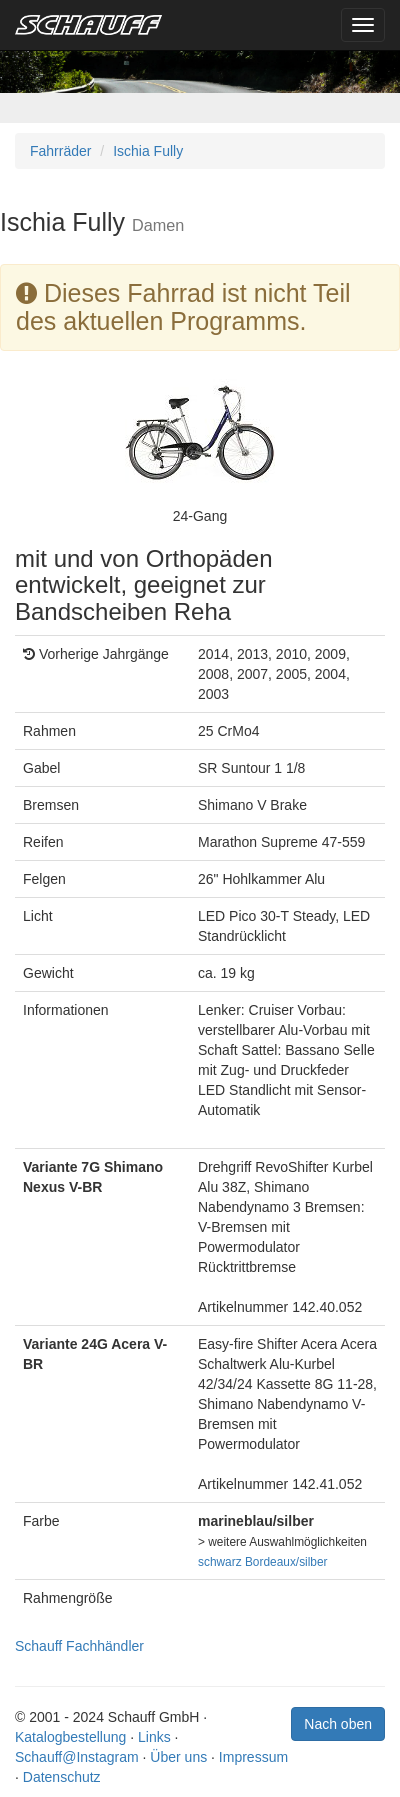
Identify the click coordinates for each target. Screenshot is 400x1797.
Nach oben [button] (338, 1724)
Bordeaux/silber (286, 1562)
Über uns (178, 1757)
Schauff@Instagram (77, 1757)
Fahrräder (60, 151)
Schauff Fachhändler (79, 1646)
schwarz (220, 1562)
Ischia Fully (148, 151)
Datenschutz (62, 1777)
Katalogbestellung (70, 1737)
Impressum (253, 1757)
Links (154, 1737)
